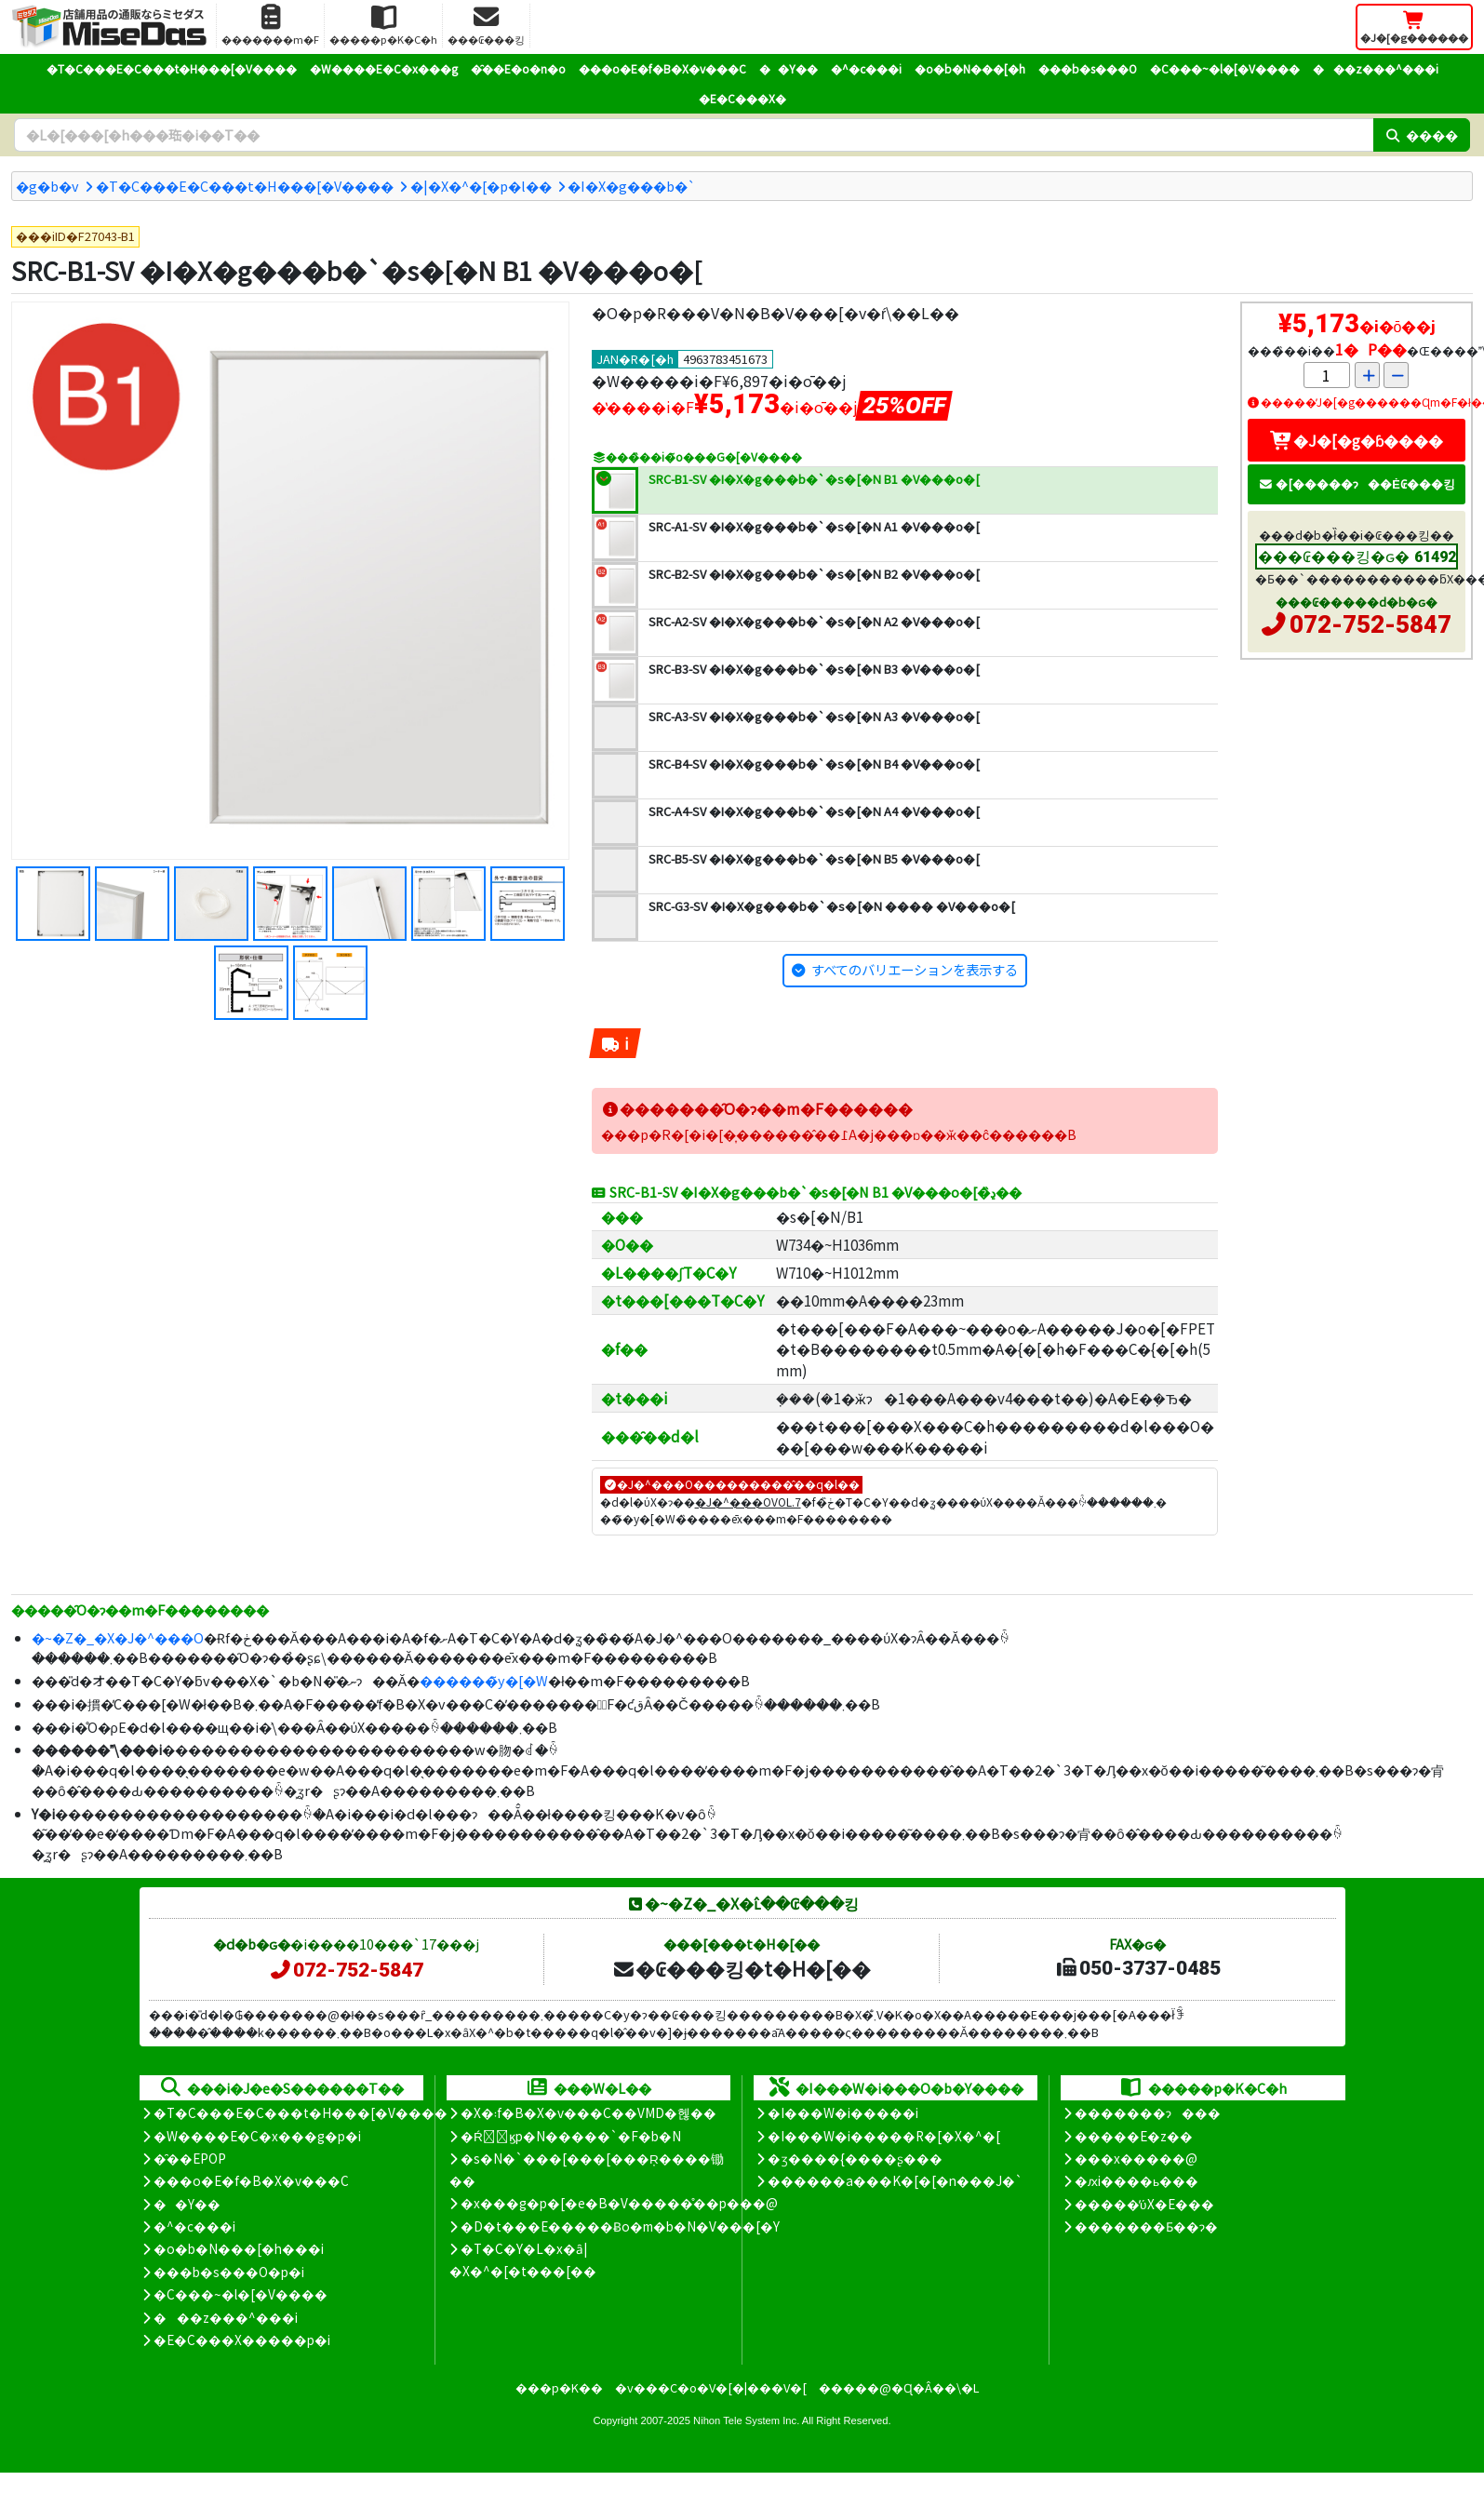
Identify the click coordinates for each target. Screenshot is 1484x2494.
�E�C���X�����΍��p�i (242, 2339)
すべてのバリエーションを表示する (914, 969)
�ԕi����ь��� (1136, 2180)
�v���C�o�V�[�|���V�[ (711, 2387)
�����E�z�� (1134, 2135)
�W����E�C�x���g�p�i (257, 2135)
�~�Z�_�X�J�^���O (118, 1637)
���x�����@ (1136, 2158)
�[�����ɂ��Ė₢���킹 (1356, 483)
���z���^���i (1375, 68)
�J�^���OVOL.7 (748, 1501)
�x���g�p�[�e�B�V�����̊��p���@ (619, 2202)
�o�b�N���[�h (970, 68)
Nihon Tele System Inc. (746, 2420)
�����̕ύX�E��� (1144, 2203)
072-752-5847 (1370, 624)
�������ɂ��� (1148, 2112)
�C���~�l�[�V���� (1225, 68)
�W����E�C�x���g (384, 68)
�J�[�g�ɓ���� (1356, 440)
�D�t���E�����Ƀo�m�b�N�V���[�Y (620, 2226)
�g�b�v (47, 185)
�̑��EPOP (190, 2158)
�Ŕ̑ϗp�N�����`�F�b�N (571, 2135)
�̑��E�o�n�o (518, 68)
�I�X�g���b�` (632, 185)
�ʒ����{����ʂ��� (855, 2158)
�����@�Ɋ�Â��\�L (899, 2387)
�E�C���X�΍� (742, 98)
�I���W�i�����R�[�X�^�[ (884, 2135)
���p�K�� (559, 2387)
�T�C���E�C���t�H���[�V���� (172, 68)
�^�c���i (866, 68)
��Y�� (788, 68)
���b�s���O (1087, 68)
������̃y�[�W (484, 1680)
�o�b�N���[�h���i (239, 2248)
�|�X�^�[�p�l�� (481, 185)
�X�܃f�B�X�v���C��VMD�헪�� (588, 2112)
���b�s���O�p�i (229, 2271)
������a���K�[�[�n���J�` (895, 2180)
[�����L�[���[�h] (693, 135)
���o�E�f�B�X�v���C (662, 68)
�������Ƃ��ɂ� (1146, 2226)
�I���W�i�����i (843, 2112)
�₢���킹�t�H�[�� (741, 1968)
